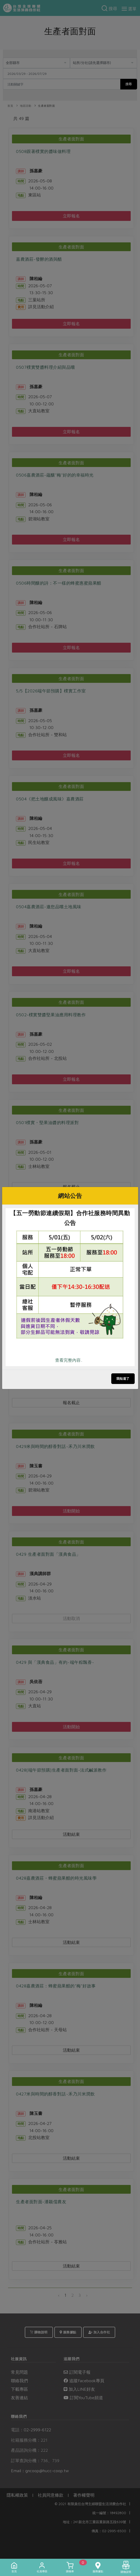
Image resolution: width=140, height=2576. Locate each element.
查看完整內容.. (68, 1360)
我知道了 (123, 1379)
